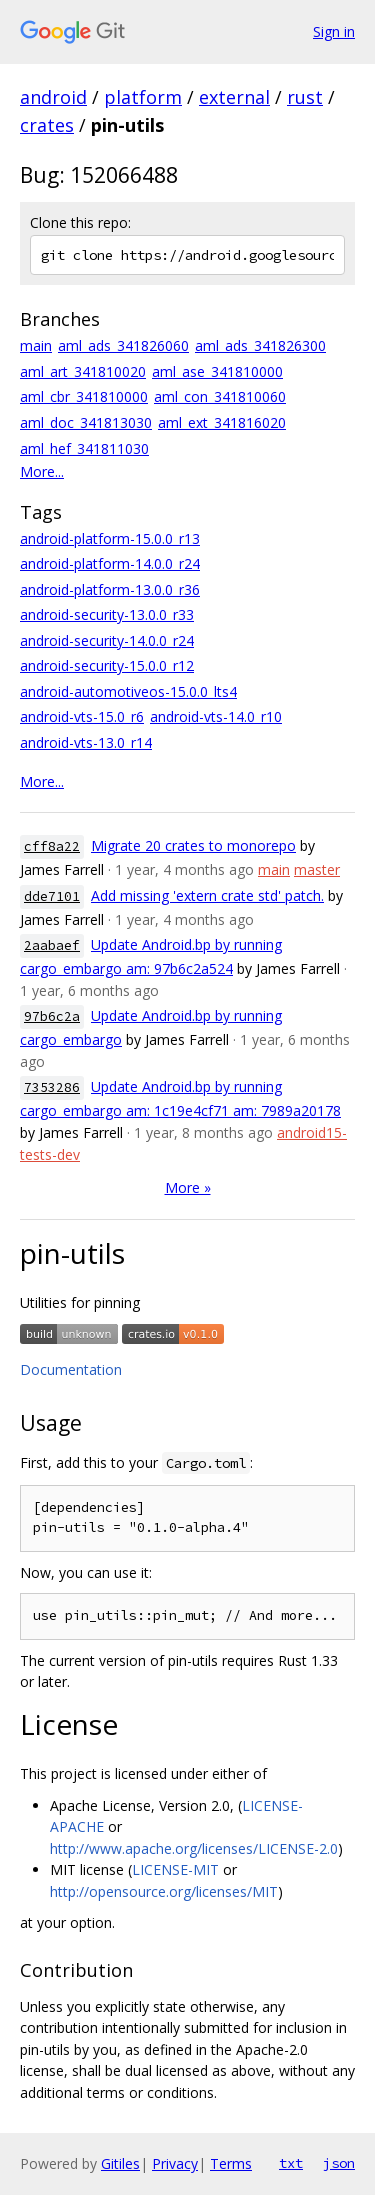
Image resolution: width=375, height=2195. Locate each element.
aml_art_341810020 (83, 371)
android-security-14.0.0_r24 (107, 640)
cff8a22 (52, 846)
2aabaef (52, 945)
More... (42, 471)
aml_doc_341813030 (86, 422)
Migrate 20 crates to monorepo (193, 845)
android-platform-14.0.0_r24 (110, 563)
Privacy (175, 2163)
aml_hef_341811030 (84, 448)
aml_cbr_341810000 (84, 396)
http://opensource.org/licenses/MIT (164, 1891)
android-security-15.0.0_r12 (107, 665)
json (339, 2163)
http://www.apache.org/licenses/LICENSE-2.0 (194, 1848)
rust (305, 97)
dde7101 (52, 896)
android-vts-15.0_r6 (82, 716)
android (53, 97)
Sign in (334, 31)
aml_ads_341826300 (260, 345)
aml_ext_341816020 (222, 422)
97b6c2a (52, 1016)
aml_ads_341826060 (123, 345)
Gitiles (120, 2163)
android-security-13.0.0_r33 (107, 614)
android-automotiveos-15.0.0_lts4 (128, 691)
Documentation (71, 1369)
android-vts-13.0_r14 (86, 742)
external (234, 97)
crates (47, 125)
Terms (231, 2163)
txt (291, 2163)
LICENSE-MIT (175, 1869)
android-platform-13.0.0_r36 (110, 589)
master (317, 869)
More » (188, 1187)
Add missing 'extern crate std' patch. (207, 895)
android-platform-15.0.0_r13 (110, 538)
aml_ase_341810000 (217, 371)
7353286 (52, 1087)
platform (143, 97)
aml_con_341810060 (220, 396)
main (36, 345)
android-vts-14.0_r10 (216, 716)
